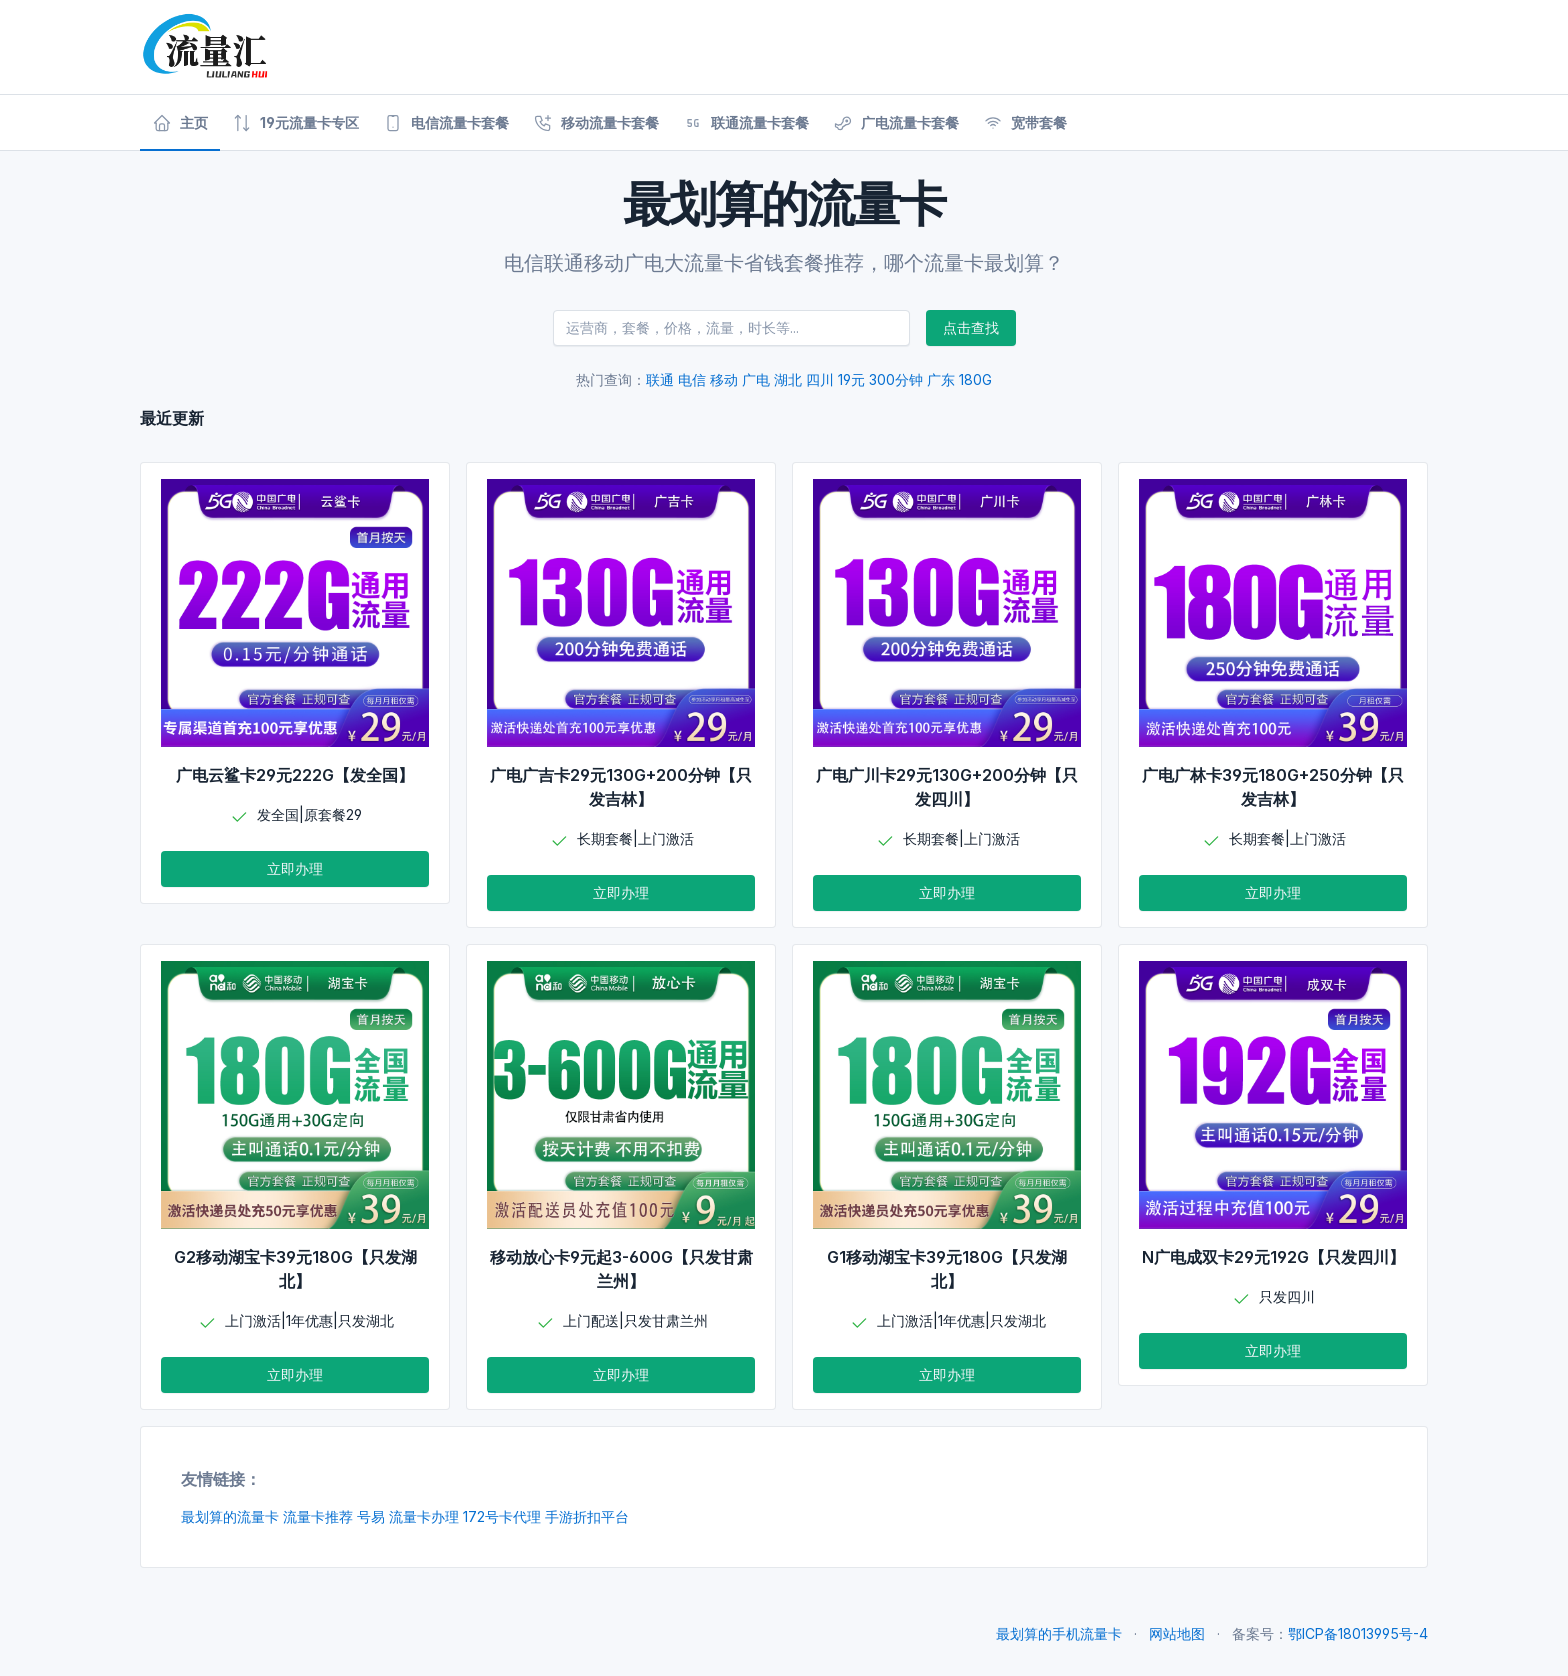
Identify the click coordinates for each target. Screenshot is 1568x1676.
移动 (724, 379)
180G (975, 379)
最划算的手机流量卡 (1059, 1633)
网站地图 (1177, 1633)
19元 (851, 379)
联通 (660, 379)
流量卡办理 (424, 1516)
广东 (941, 379)
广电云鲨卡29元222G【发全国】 (295, 775)
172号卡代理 (502, 1516)
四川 (820, 379)
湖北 (788, 379)
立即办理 (295, 868)
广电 (756, 379)
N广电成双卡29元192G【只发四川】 (1273, 1257)
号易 (371, 1516)
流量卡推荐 (318, 1516)
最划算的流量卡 (230, 1516)
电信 (692, 379)
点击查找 (971, 327)
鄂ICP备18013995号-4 (1358, 1633)
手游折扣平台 (587, 1516)
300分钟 (896, 379)
